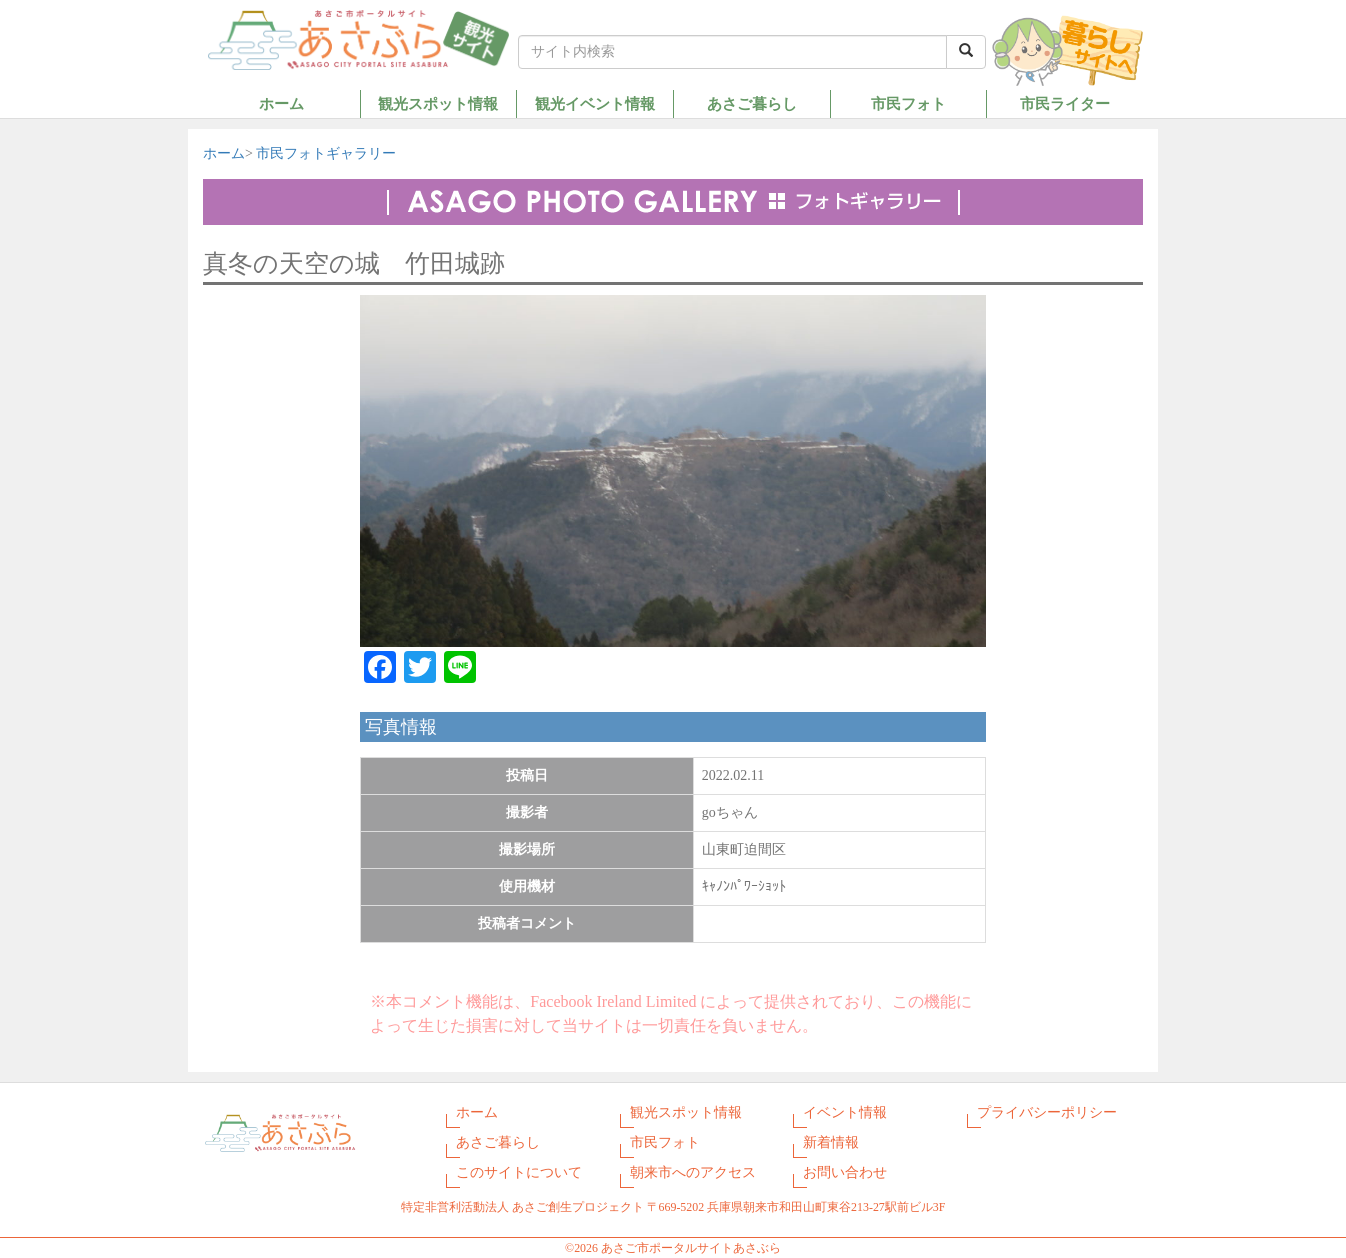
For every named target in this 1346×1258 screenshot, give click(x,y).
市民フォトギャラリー (326, 153)
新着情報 (831, 1142)
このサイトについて (519, 1172)
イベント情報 (845, 1112)
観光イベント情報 (595, 103)
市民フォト (908, 103)
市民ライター (1065, 103)
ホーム (281, 103)
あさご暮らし (752, 103)
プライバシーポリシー (1047, 1112)
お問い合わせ (845, 1172)
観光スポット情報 (438, 103)
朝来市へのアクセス (693, 1172)
